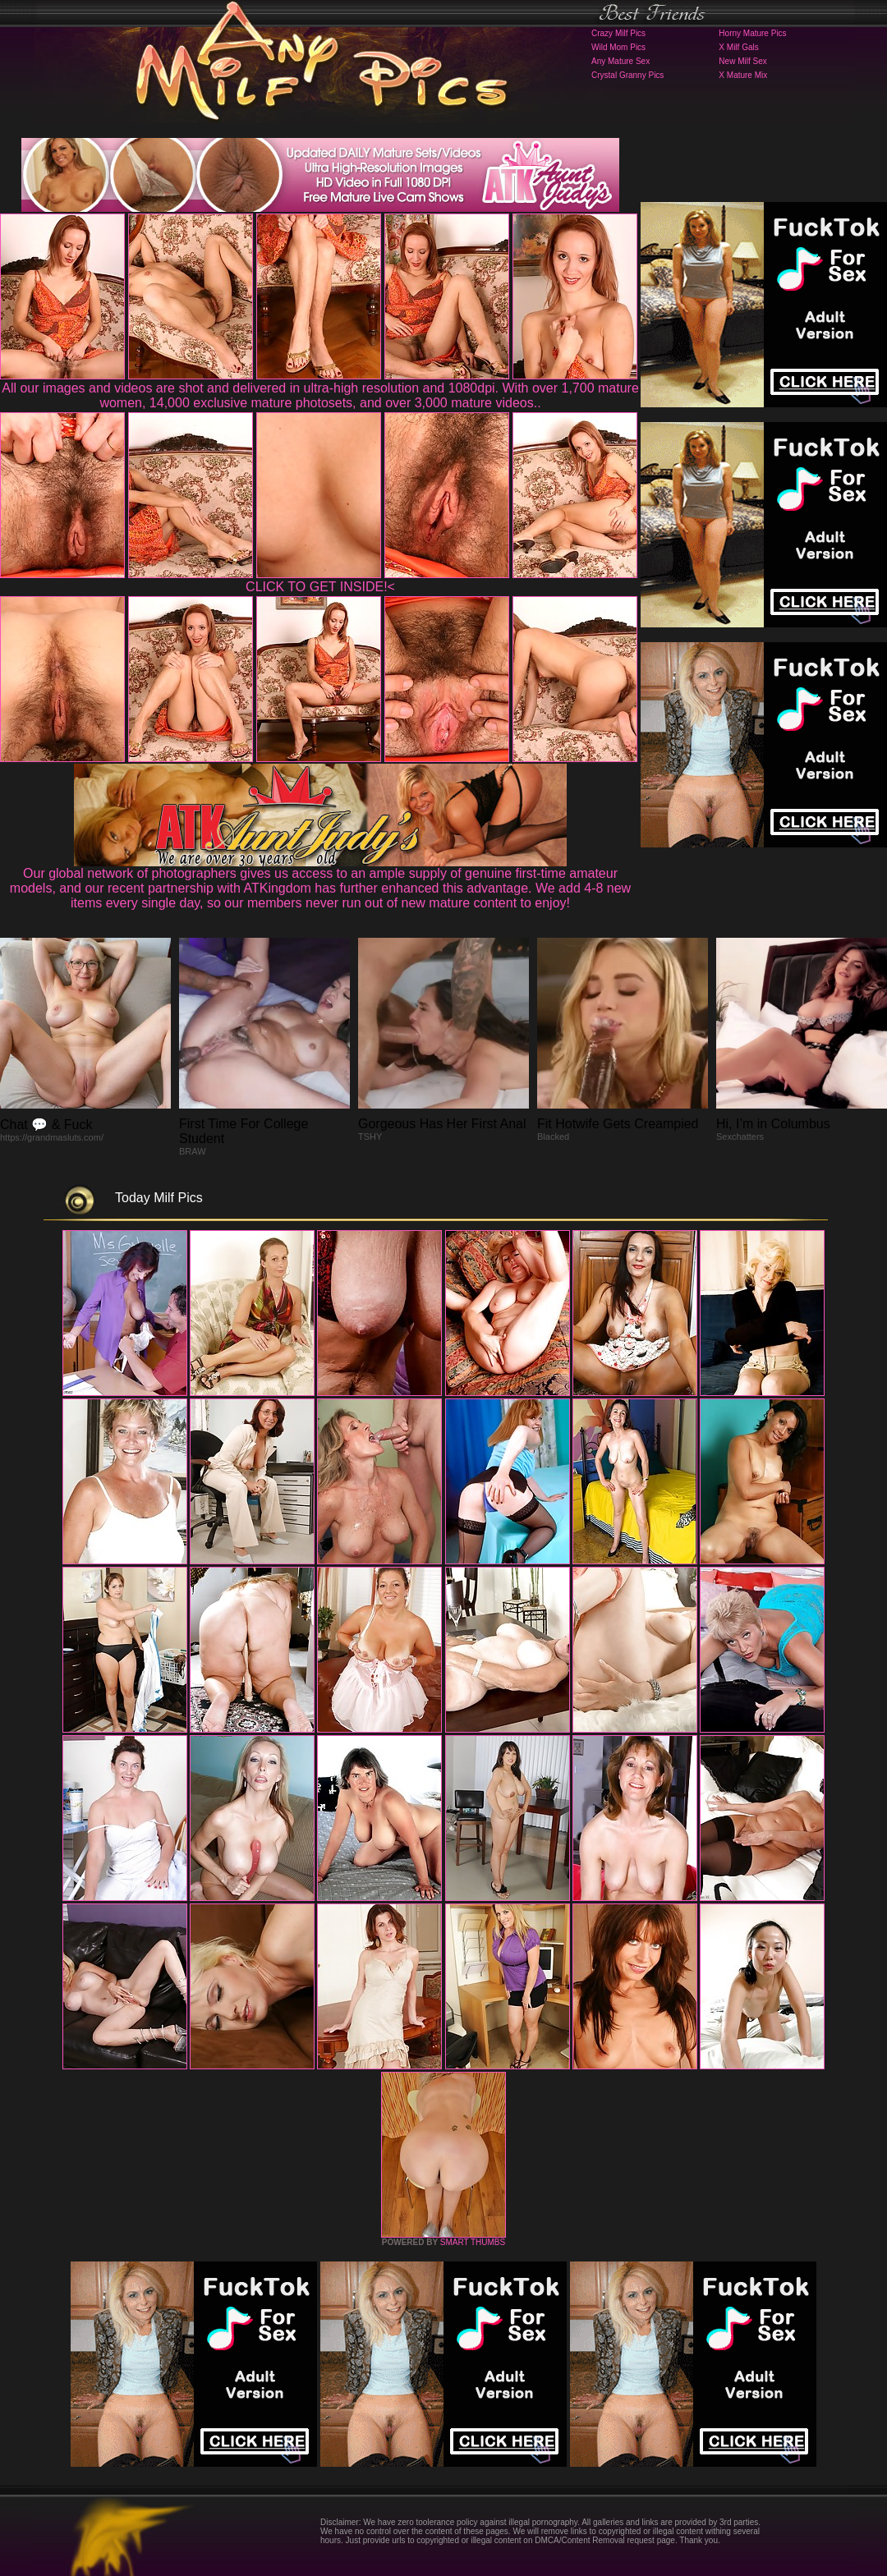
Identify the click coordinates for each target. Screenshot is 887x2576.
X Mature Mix (743, 75)
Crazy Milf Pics (618, 33)
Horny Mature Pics (752, 33)
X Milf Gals (738, 47)
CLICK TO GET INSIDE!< (320, 587)
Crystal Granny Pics (627, 75)
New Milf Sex (742, 61)
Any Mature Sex (620, 61)
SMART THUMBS (472, 2242)
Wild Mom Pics (618, 47)
